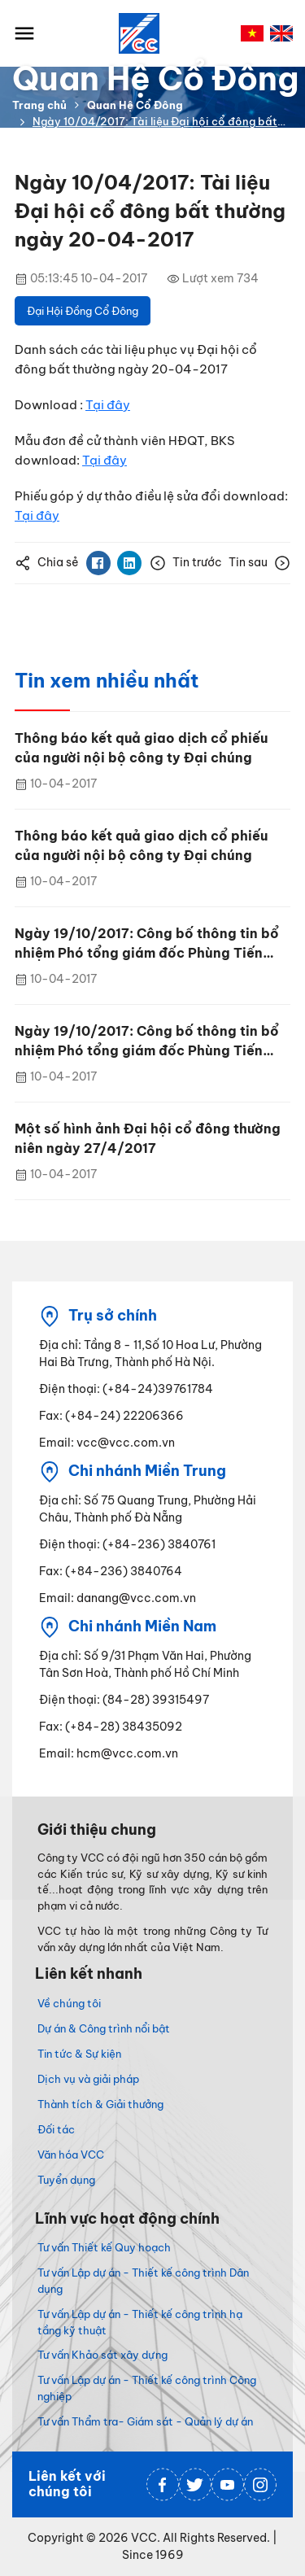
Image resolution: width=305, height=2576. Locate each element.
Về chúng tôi (69, 2003)
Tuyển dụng (66, 2179)
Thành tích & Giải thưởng (100, 2104)
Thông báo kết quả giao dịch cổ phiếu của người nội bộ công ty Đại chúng (141, 748)
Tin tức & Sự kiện (79, 2053)
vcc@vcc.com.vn (125, 1442)
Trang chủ (39, 104)
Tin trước (186, 563)
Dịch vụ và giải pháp (88, 2078)
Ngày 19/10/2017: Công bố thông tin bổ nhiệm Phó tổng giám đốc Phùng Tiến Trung (147, 944)
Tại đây (107, 405)
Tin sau (259, 563)
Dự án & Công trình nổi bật (103, 2028)
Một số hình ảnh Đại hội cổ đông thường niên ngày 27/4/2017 (148, 1138)
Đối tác (56, 2129)
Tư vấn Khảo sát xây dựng (102, 2354)
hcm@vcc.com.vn (127, 1753)
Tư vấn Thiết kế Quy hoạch (104, 2247)
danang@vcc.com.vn (136, 1598)
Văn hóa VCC (70, 2154)
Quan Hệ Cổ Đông (135, 104)
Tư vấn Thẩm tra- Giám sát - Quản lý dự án (145, 2421)
